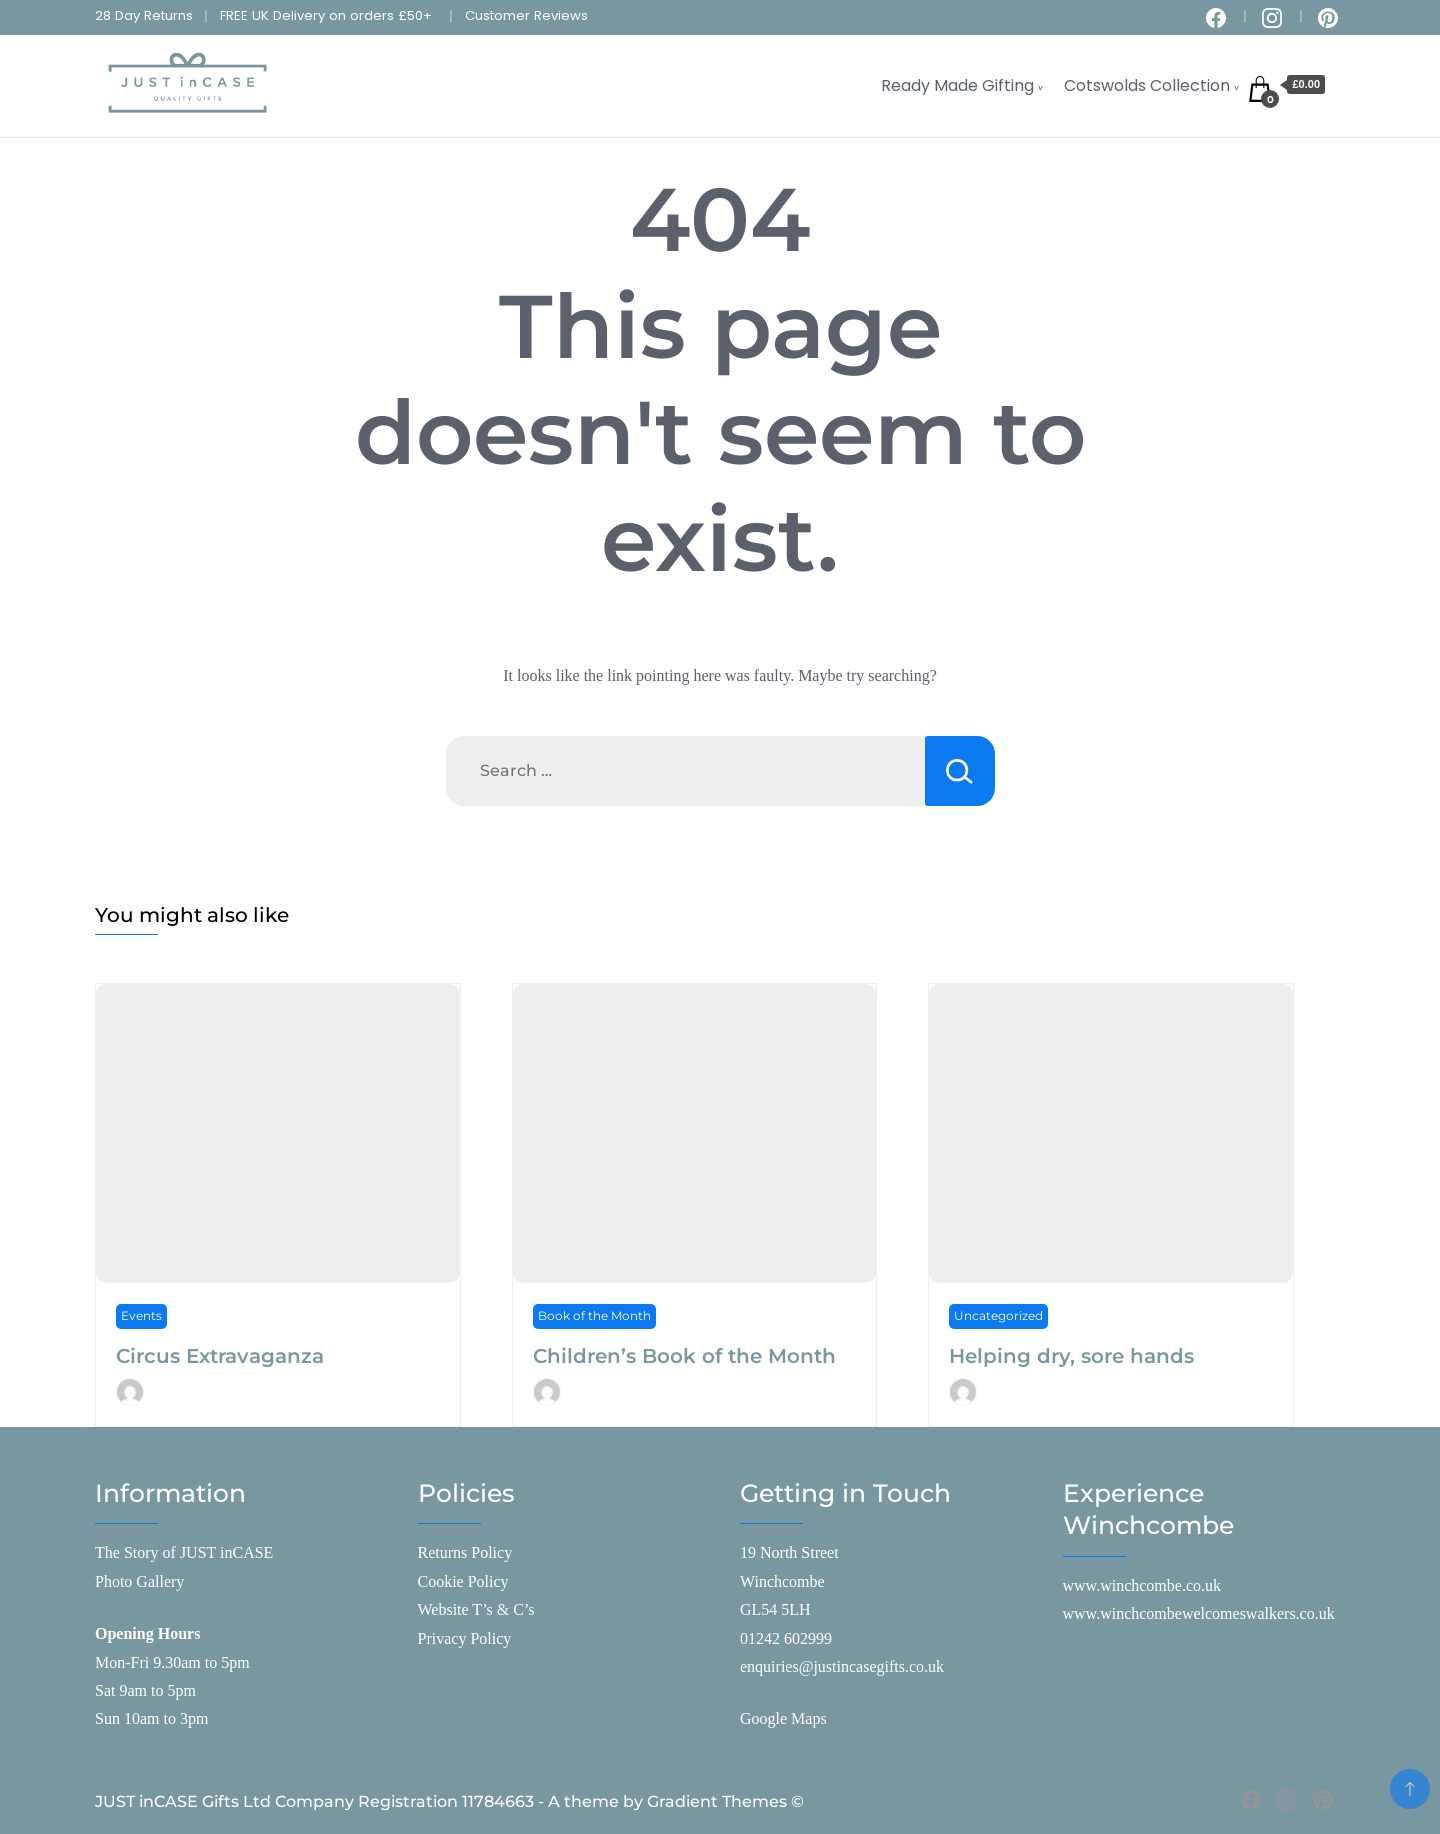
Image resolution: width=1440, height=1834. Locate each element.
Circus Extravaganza (220, 1356)
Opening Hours (147, 1633)
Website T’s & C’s (476, 1609)
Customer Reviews (526, 15)
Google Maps (783, 1718)
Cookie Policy (463, 1581)
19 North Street (789, 1552)
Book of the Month (594, 1315)
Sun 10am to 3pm (151, 1718)
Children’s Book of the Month (684, 1356)
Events (141, 1315)
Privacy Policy (465, 1638)
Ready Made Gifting (957, 85)
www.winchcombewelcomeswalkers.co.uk (1199, 1613)
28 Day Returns (144, 15)
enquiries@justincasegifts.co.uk (842, 1666)
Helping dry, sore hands (1071, 1356)
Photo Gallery (139, 1581)
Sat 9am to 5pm (145, 1690)
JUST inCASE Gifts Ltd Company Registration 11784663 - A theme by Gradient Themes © (449, 1801)
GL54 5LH (775, 1609)
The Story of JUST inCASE (184, 1552)
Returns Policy (465, 1552)
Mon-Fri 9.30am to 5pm (172, 1662)
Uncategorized (998, 1315)
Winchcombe (782, 1581)
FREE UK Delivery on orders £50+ (326, 15)
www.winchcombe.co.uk (1142, 1585)
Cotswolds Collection (1147, 85)
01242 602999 (786, 1638)
